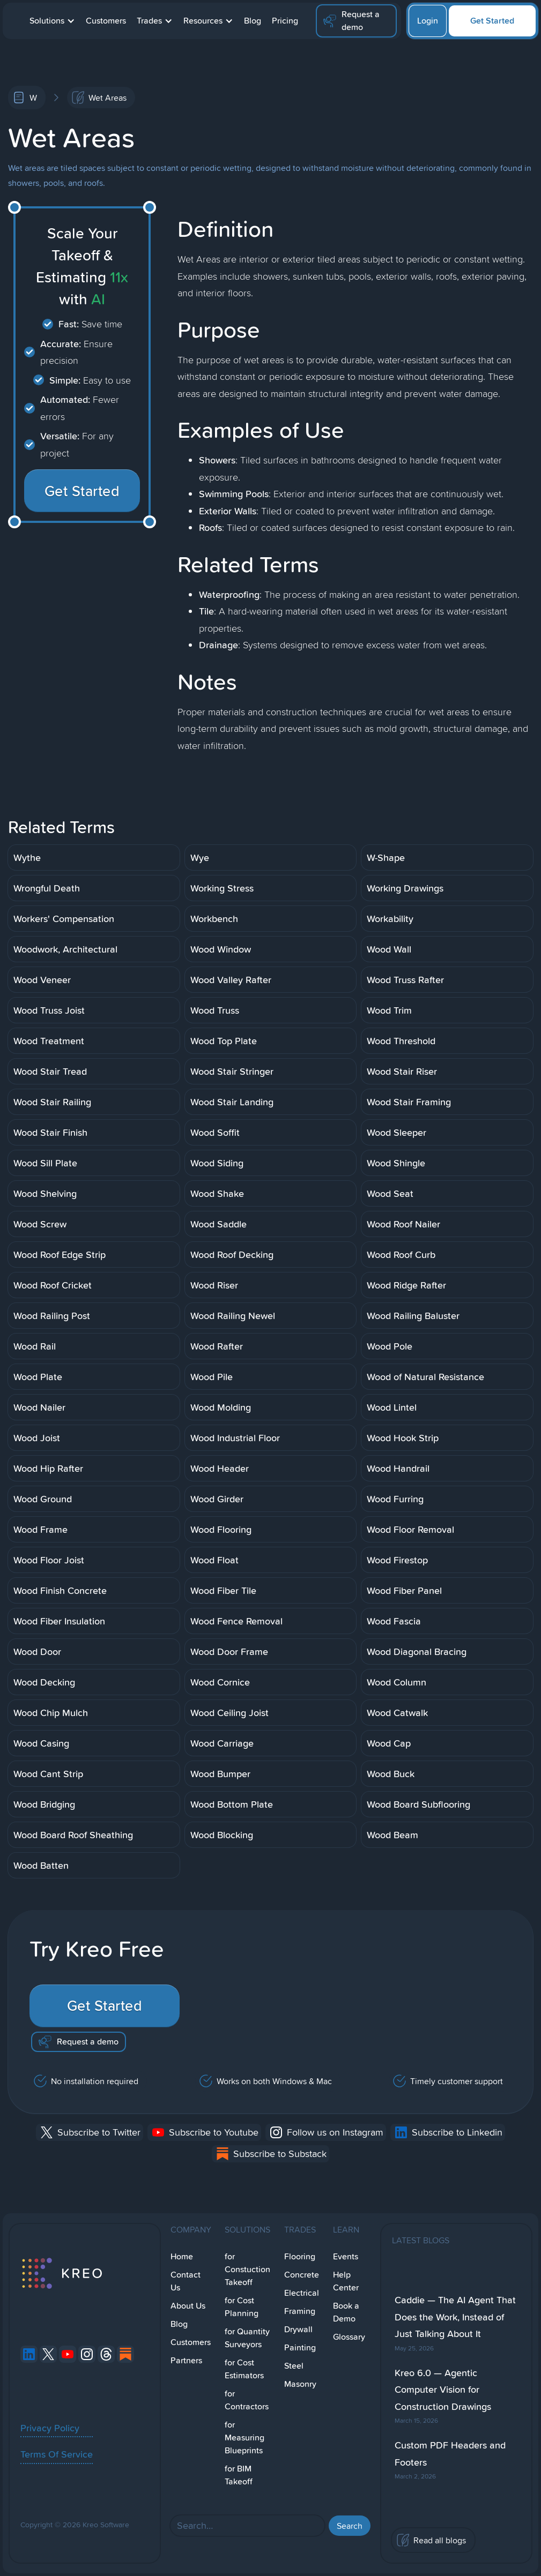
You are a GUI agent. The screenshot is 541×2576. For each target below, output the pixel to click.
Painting (300, 2347)
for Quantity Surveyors (247, 2337)
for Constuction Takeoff (247, 2269)
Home (182, 2256)
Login (427, 20)
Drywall (298, 2329)
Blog (252, 20)
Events (345, 2256)
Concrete (301, 2274)
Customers (106, 20)
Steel (293, 2366)
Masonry (300, 2384)
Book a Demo (346, 2312)
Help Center (346, 2281)
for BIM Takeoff (239, 2475)
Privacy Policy (49, 2428)
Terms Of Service (56, 2454)
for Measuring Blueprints (244, 2437)
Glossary (349, 2337)
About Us (188, 2306)
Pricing (285, 20)
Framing (299, 2311)
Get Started (492, 20)
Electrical (301, 2293)
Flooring (299, 2256)
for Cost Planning (241, 2306)
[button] (52, 21)
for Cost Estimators (244, 2369)
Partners (186, 2360)
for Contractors (247, 2400)
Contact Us (186, 2281)
